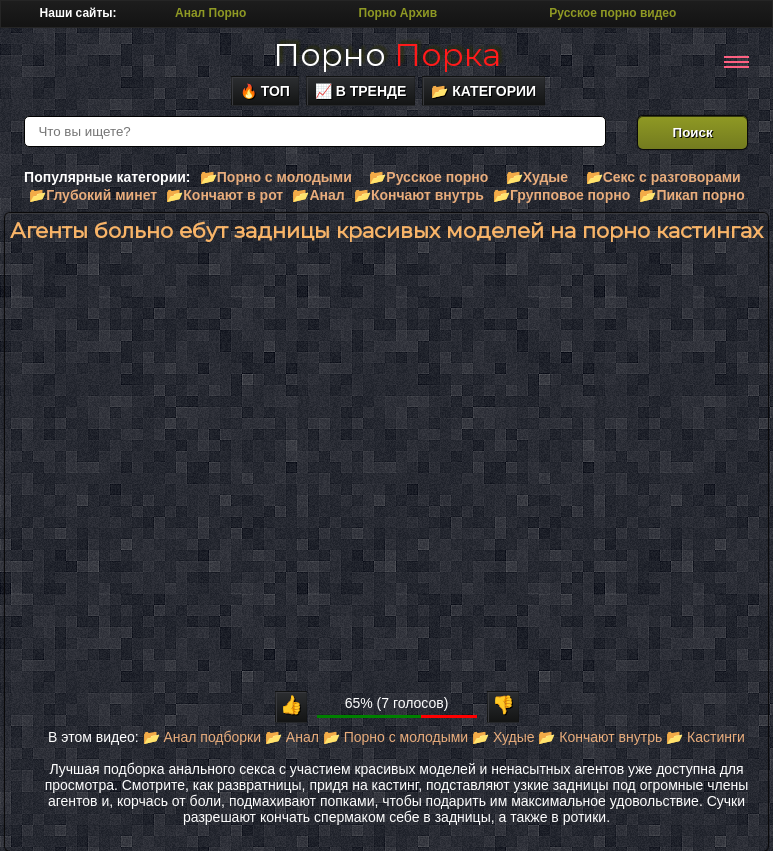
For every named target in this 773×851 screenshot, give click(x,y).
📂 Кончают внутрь (600, 737)
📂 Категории (483, 91)
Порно (387, 54)
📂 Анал (292, 737)
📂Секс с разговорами (663, 177)
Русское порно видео (612, 13)
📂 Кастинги (705, 737)
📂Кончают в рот (224, 195)
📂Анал (318, 195)
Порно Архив (398, 13)
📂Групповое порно (561, 195)
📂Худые (537, 177)
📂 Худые (503, 737)
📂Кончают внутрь (419, 195)
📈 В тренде (361, 91)
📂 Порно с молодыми (395, 737)
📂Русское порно (428, 177)
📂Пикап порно (691, 195)
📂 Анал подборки (202, 737)
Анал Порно (210, 13)
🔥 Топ (265, 91)
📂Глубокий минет (93, 195)
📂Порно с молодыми (276, 177)
